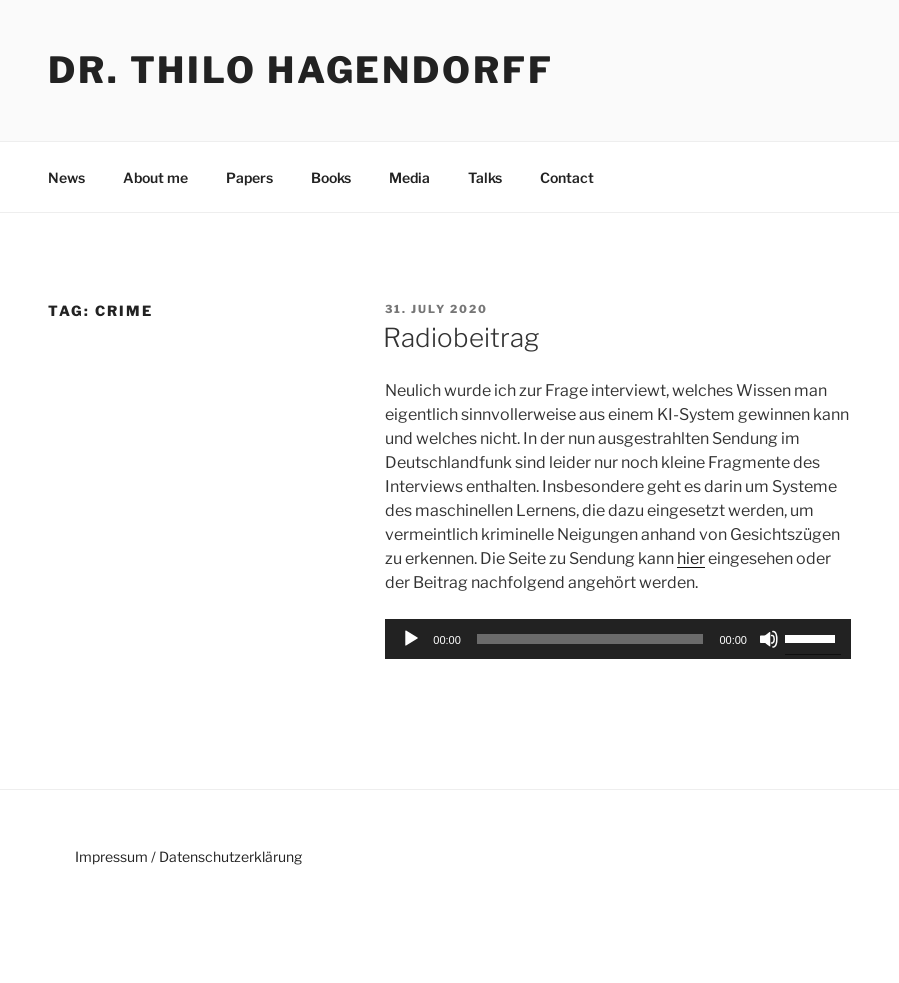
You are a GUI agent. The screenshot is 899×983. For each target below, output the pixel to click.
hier (691, 558)
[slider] (590, 639)
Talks (485, 177)
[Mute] (769, 639)
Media (409, 177)
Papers (249, 177)
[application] (618, 639)
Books (331, 177)
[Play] (411, 639)
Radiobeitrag (461, 337)
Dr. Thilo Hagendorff (301, 70)
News (66, 177)
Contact (567, 177)
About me (155, 177)
